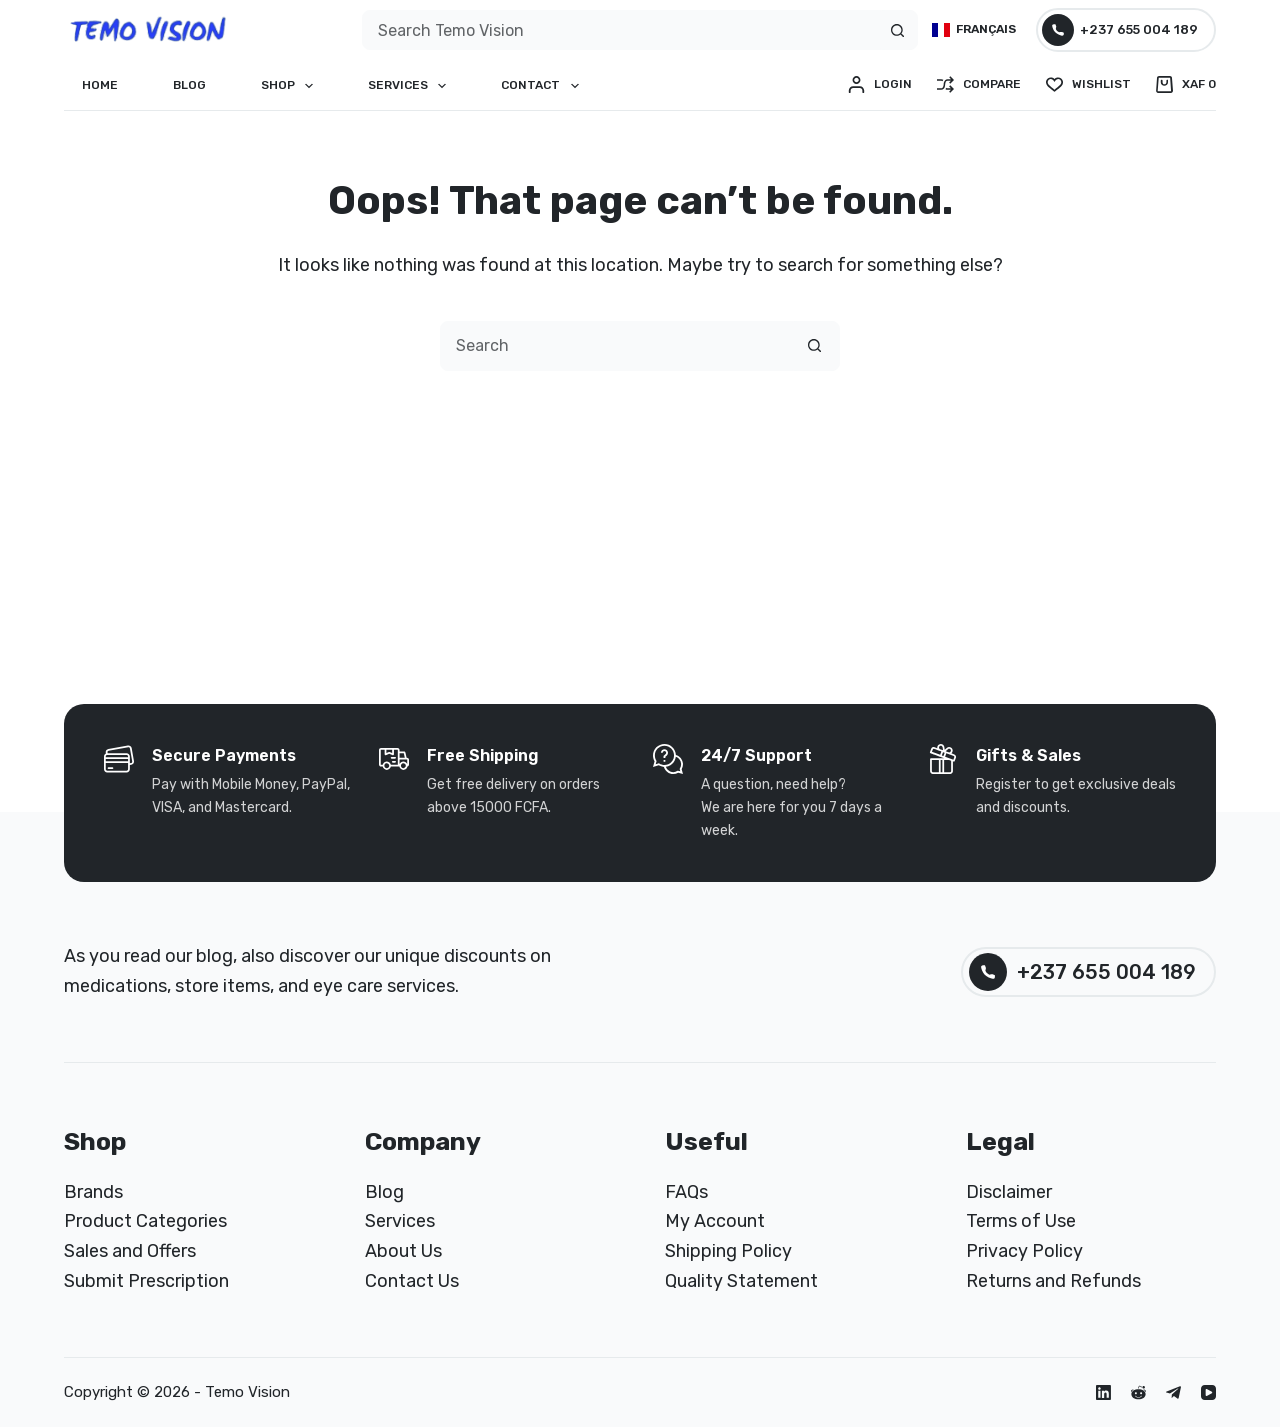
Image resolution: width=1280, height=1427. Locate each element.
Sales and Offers (130, 1251)
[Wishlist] (1088, 85)
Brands (93, 1192)
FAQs (686, 1192)
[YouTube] (1208, 1392)
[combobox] (620, 30)
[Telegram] (1173, 1392)
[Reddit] (1138, 1392)
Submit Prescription (146, 1281)
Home (100, 85)
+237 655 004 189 (1120, 30)
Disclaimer (1009, 1192)
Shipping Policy (728, 1251)
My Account (715, 1221)
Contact (543, 86)
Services (411, 86)
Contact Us (412, 1281)
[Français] (974, 30)
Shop (291, 86)
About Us (403, 1251)
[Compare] (979, 85)
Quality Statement (741, 1281)
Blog (189, 85)
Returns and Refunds (1053, 1281)
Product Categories (145, 1221)
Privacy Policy (1024, 1251)
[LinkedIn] (1103, 1392)
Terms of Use (1021, 1221)
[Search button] (897, 30)
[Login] (880, 85)
